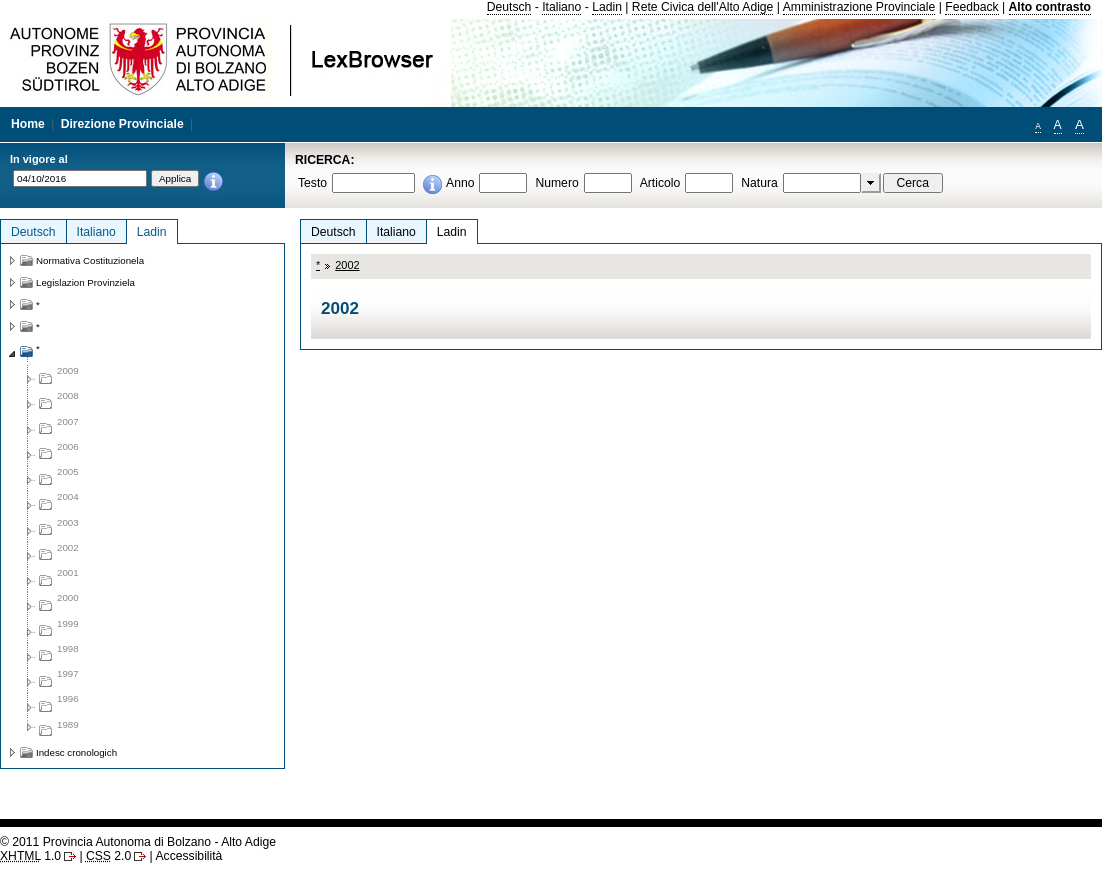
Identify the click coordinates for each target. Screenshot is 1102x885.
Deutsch (509, 7)
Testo (312, 183)
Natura (759, 183)
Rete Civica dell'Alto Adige (703, 7)
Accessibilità (188, 856)
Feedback (971, 7)
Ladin (607, 7)
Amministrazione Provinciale (859, 7)
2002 (347, 265)
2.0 (108, 856)
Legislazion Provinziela (85, 282)
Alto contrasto (1050, 7)
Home (28, 124)
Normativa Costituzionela (90, 260)
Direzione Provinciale (122, 124)
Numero (556, 183)
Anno (460, 183)
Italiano (561, 7)
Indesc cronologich (76, 752)
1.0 (30, 856)
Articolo (660, 183)
